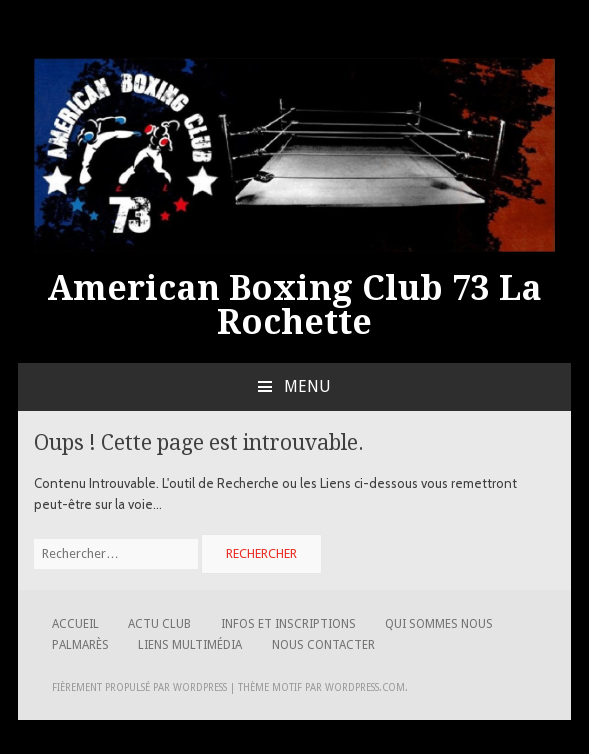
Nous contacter (323, 645)
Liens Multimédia (190, 645)
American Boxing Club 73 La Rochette (294, 305)
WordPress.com (365, 687)
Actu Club (159, 624)
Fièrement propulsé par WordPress (139, 687)
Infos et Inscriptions (288, 624)
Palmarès (80, 645)
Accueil (75, 624)
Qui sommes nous (439, 624)
